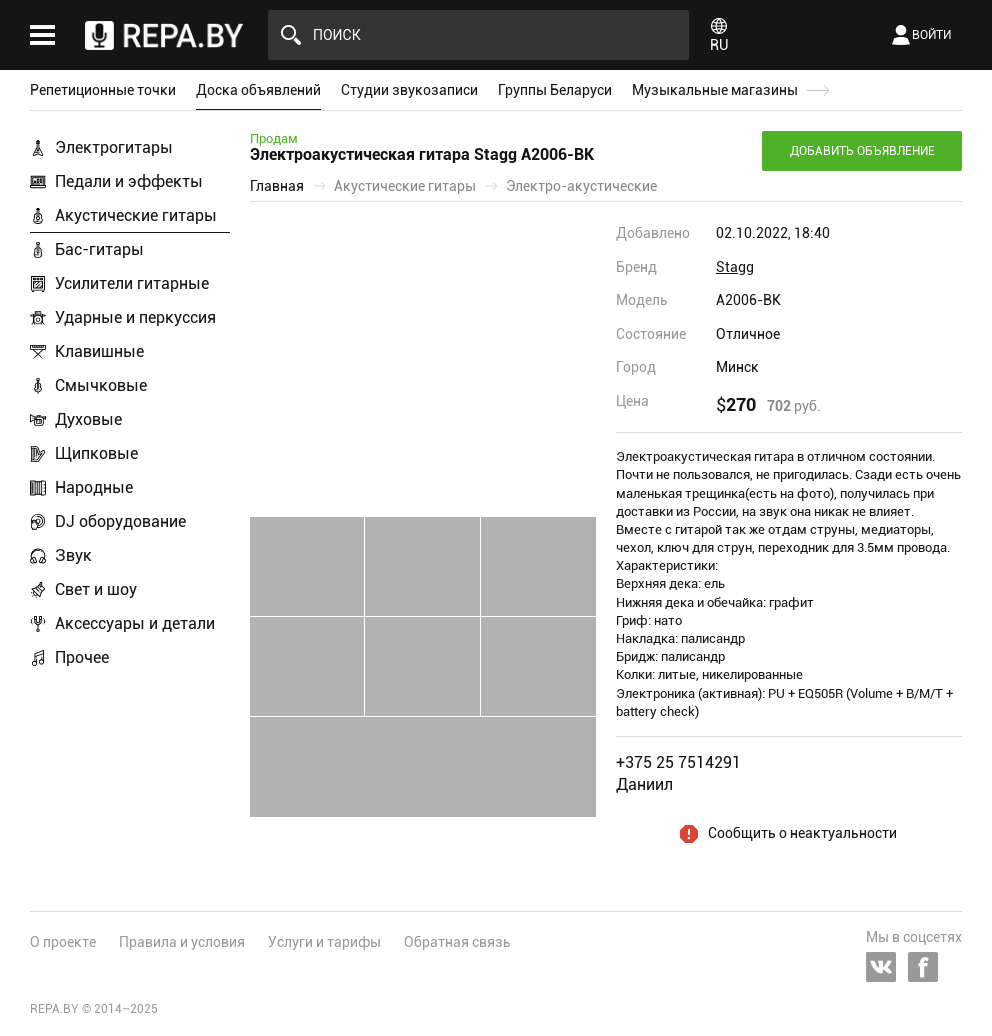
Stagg (735, 267)
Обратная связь (457, 942)
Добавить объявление (862, 151)
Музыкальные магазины (715, 90)
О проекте (63, 942)
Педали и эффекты (129, 181)
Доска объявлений (258, 90)
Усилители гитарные (132, 283)
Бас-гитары (99, 249)
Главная (277, 186)
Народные (94, 487)
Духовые (88, 419)
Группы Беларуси (555, 90)
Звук (73, 555)
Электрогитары (114, 147)
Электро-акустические (581, 186)
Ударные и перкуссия (135, 317)
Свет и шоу (96, 589)
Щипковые (96, 453)
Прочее (82, 657)
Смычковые (101, 385)
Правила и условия (182, 942)
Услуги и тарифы (324, 942)
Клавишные (99, 351)
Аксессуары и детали (135, 623)
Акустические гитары (136, 215)
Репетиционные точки (103, 90)
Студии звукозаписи (409, 90)
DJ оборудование (120, 521)
